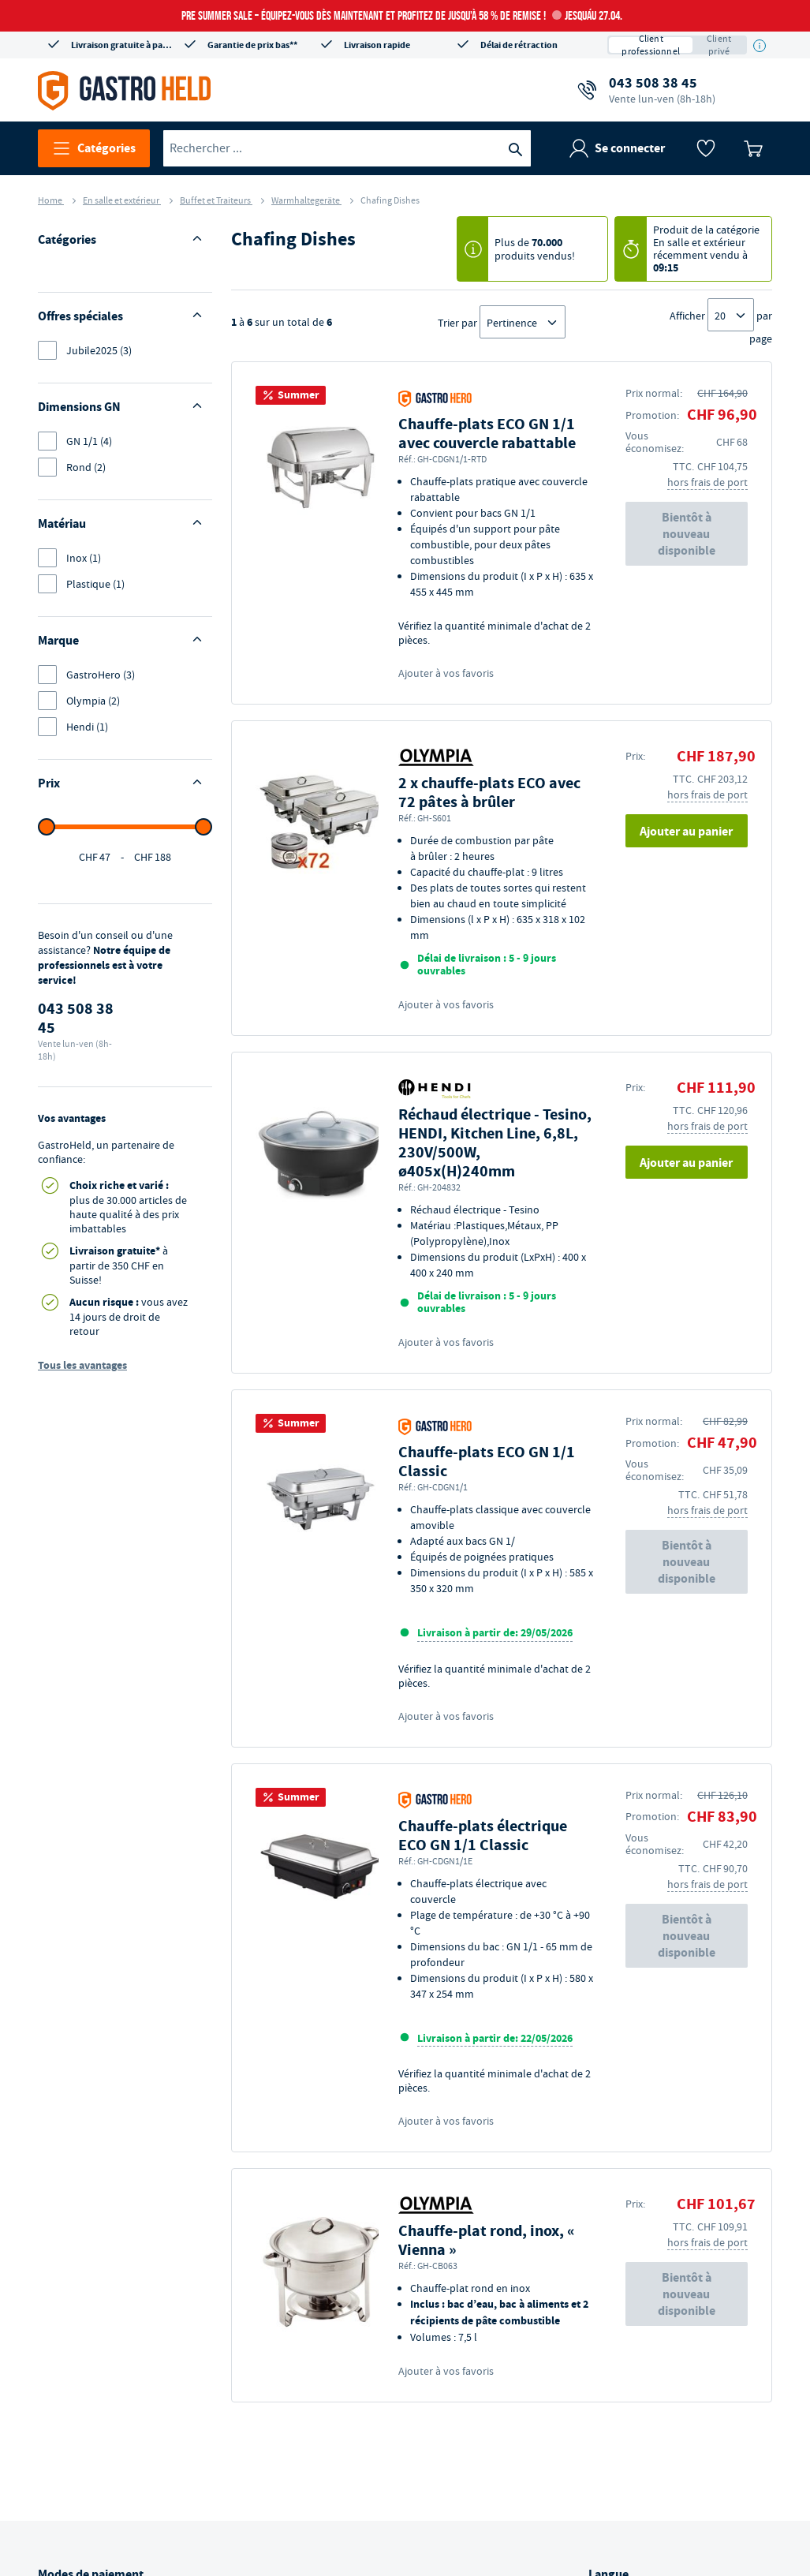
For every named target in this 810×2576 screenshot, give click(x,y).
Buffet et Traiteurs (216, 200)
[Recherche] (515, 148)
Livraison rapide (377, 45)
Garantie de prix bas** (252, 45)
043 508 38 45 (662, 90)
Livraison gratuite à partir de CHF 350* (122, 45)
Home (51, 200)
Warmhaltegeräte (306, 200)
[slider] (46, 960)
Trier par (457, 323)
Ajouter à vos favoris (446, 673)
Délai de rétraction (519, 45)
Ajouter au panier (686, 831)
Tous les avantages (82, 1498)
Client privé (719, 45)
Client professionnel (650, 45)
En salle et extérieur (122, 200)
